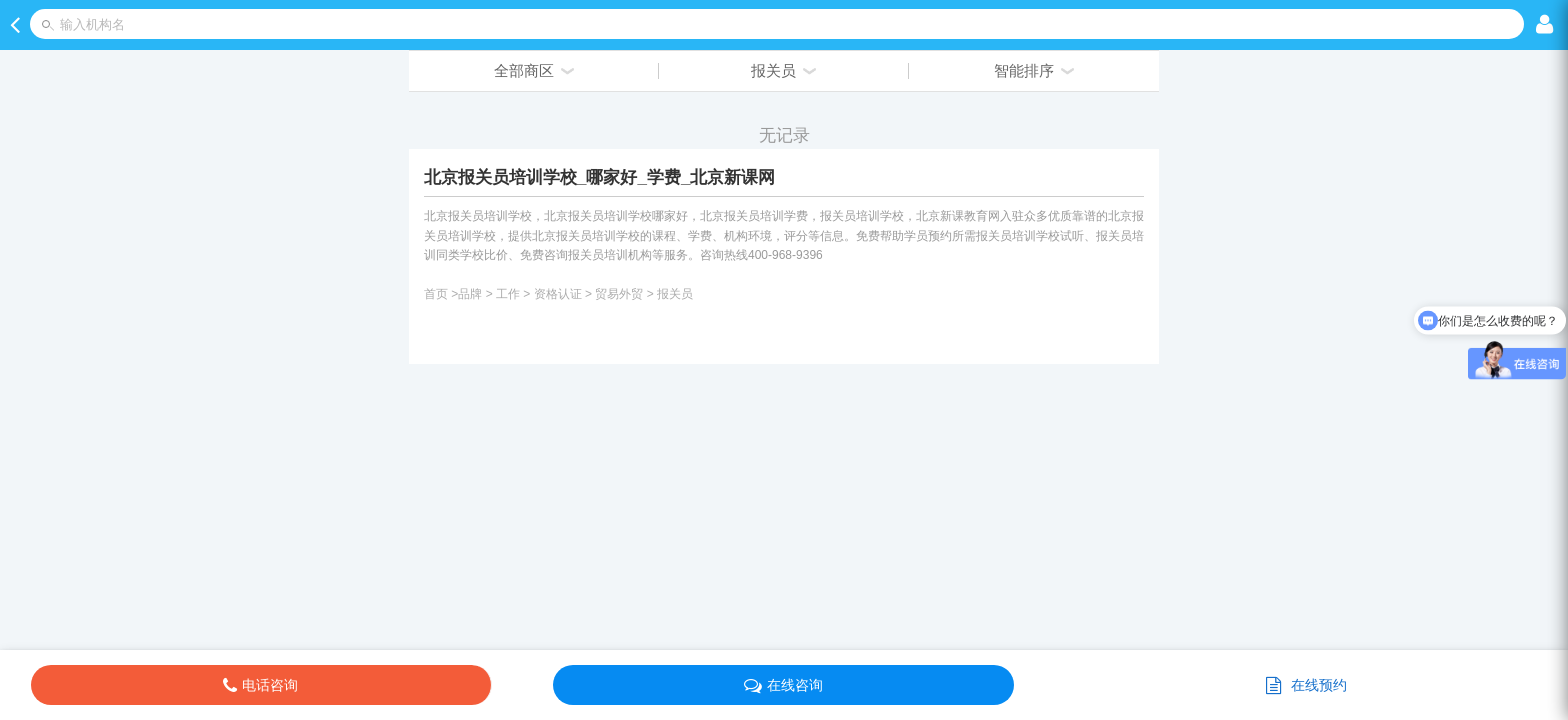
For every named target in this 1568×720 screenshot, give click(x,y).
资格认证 (558, 294)
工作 (508, 294)
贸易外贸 (619, 294)
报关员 (675, 294)
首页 (436, 294)
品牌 (470, 294)
